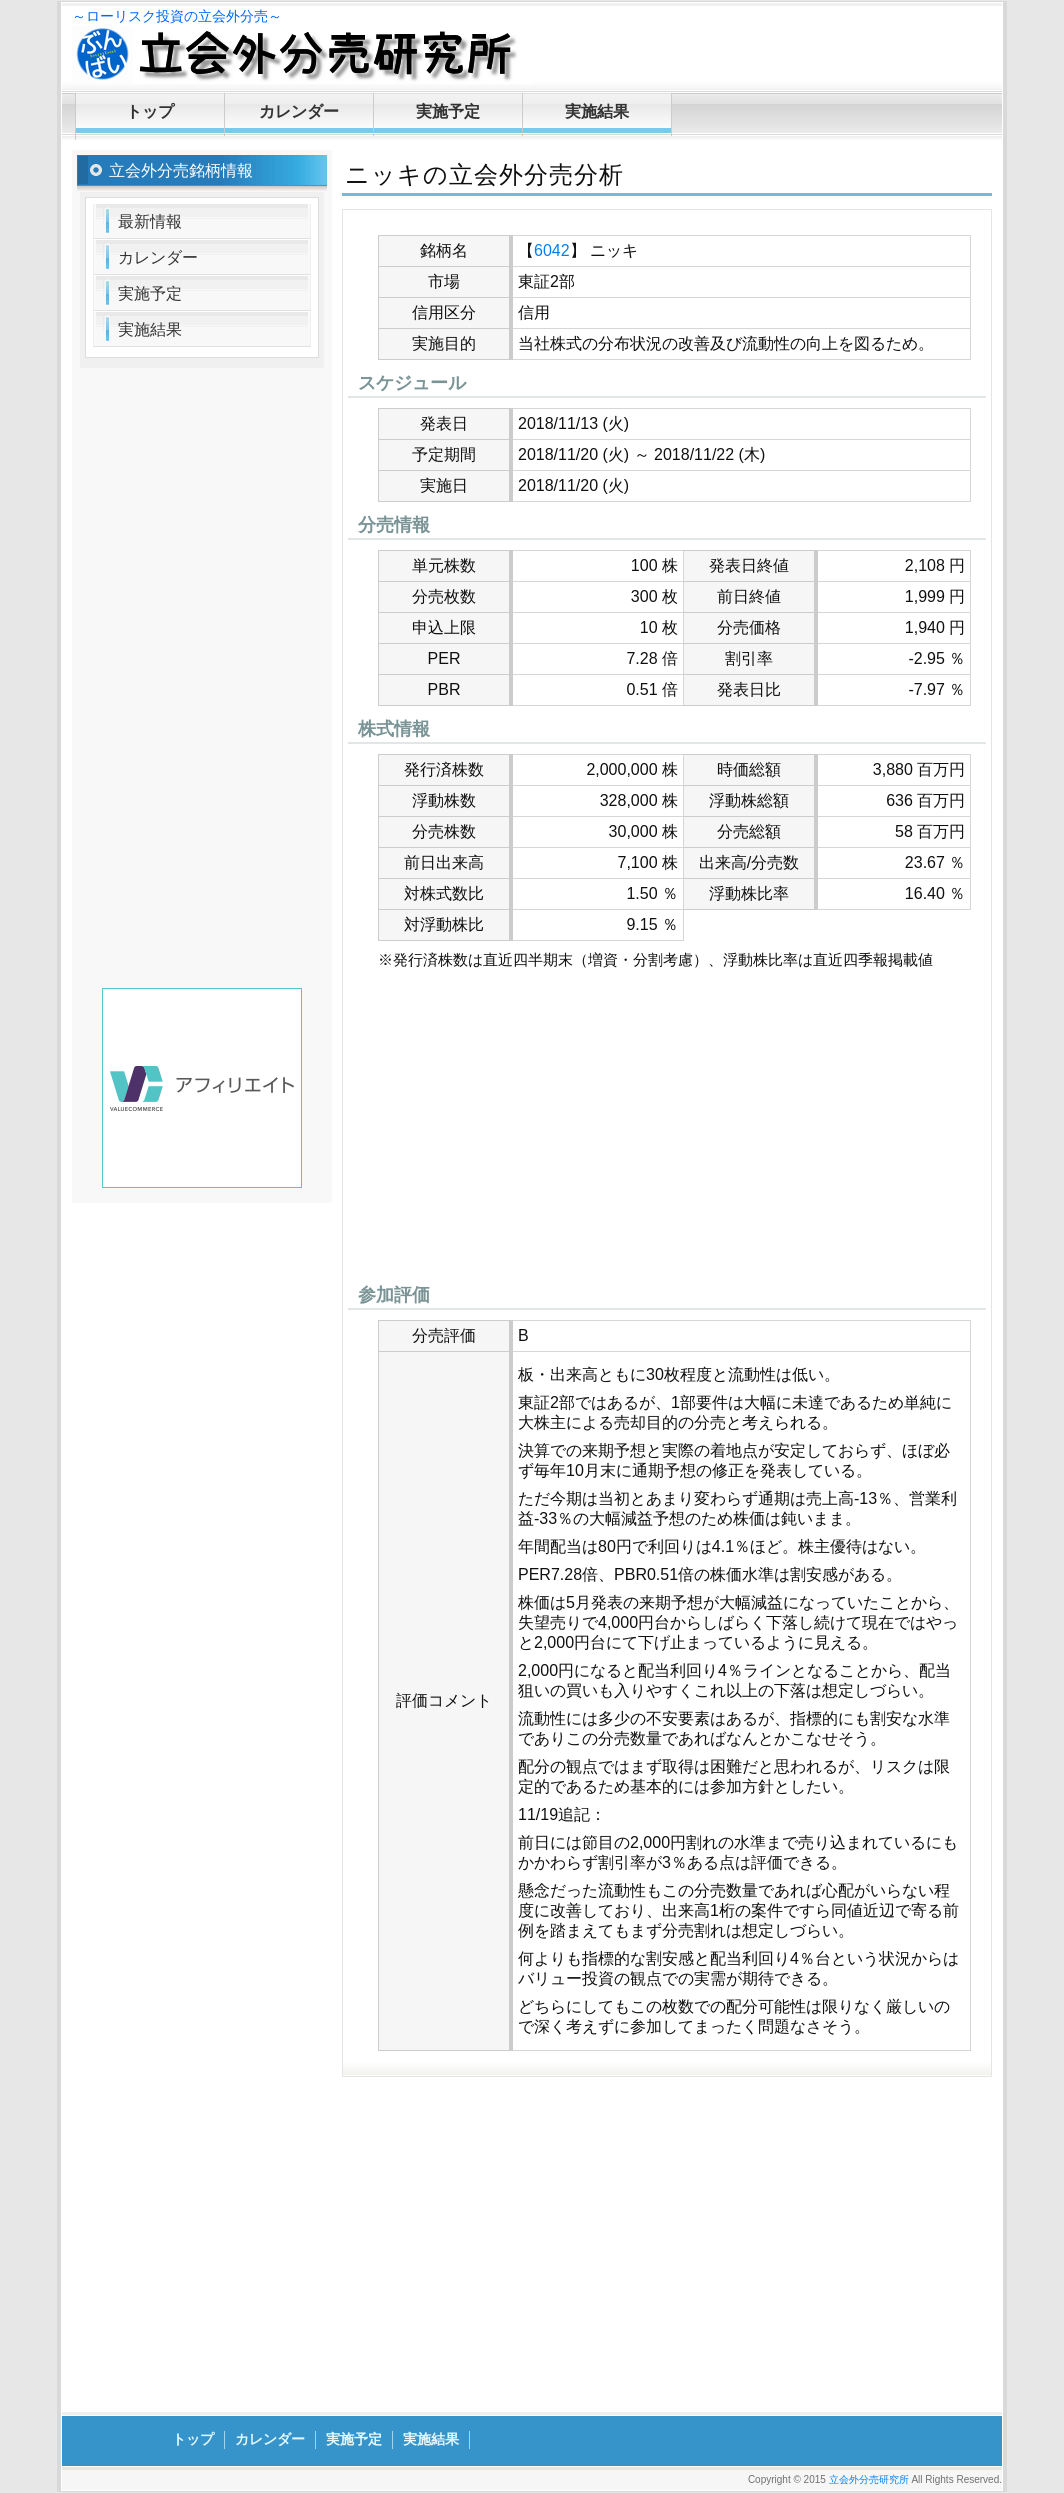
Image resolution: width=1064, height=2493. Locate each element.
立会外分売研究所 (869, 2479)
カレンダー (299, 111)
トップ (150, 111)
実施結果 (597, 111)
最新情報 (150, 221)
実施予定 (448, 111)
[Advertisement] (667, 1132)
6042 (552, 250)
